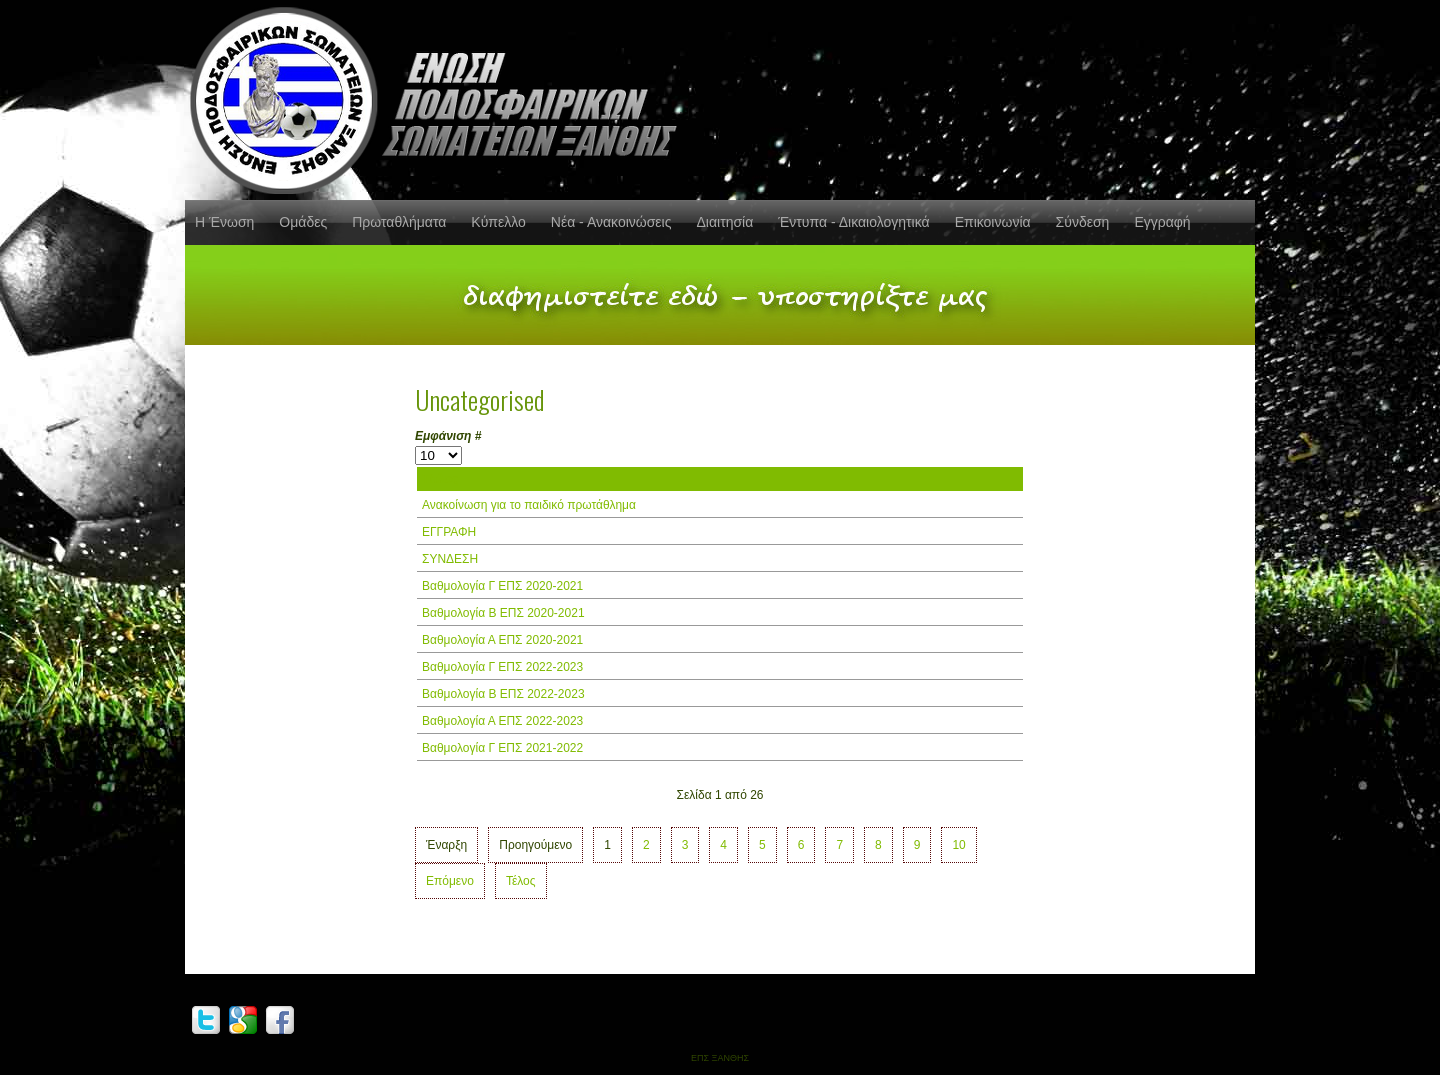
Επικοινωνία (993, 222)
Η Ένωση (224, 222)
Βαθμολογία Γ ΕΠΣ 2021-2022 (502, 748)
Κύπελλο (498, 222)
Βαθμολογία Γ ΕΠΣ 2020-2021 (502, 586)
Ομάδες (303, 222)
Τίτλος (440, 479)
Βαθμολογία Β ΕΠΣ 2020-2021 (503, 613)
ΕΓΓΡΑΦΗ (449, 532)
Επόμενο (450, 881)
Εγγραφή (1162, 222)
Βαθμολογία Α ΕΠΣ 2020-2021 (502, 640)
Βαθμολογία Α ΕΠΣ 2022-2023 (502, 721)
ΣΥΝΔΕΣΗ (450, 559)
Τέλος (521, 881)
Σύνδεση (1083, 222)
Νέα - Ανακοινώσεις (611, 222)
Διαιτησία (724, 222)
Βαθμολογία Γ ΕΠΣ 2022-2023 (502, 667)
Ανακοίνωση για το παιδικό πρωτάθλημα (529, 505)
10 (958, 845)
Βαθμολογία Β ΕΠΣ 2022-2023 (503, 694)
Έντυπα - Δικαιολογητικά (853, 222)
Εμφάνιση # (448, 436)
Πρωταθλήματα (399, 222)
